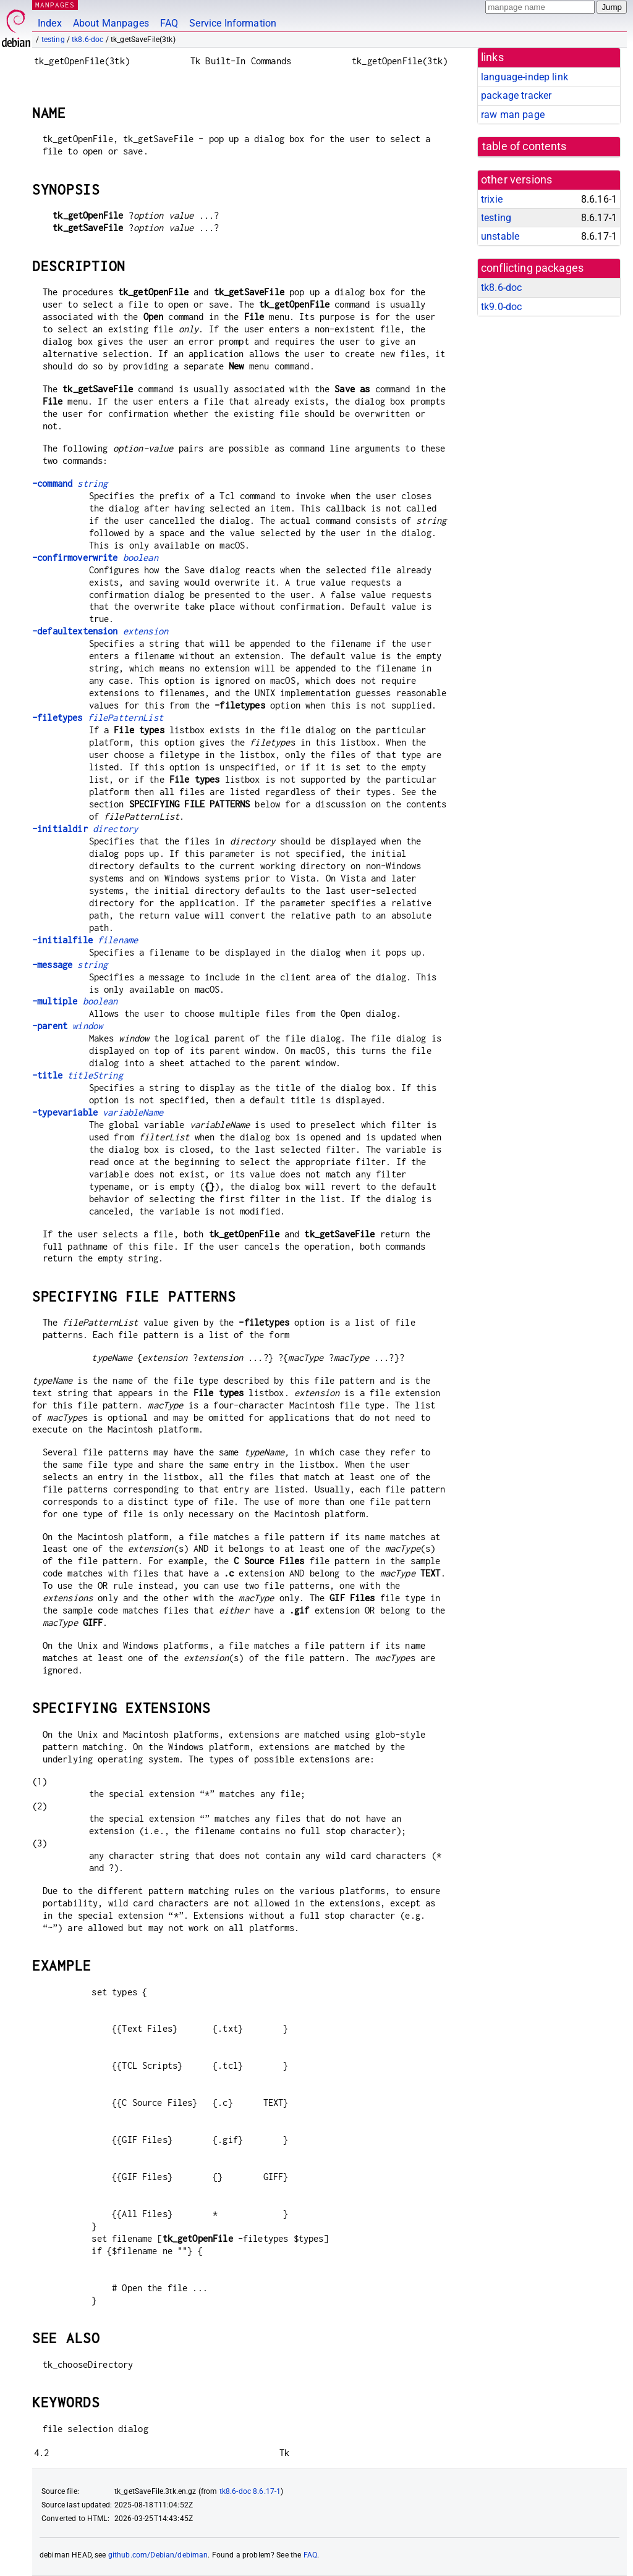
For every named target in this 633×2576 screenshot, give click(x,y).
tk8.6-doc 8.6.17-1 (250, 2491)
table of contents (524, 146)
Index (50, 23)
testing (53, 39)
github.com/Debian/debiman (158, 2555)
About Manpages (111, 23)
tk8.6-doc (87, 39)
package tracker (516, 95)
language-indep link (524, 77)
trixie (492, 199)
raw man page (513, 114)
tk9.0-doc (501, 307)
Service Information (232, 23)
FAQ (169, 23)
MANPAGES (55, 5)
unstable (500, 236)
